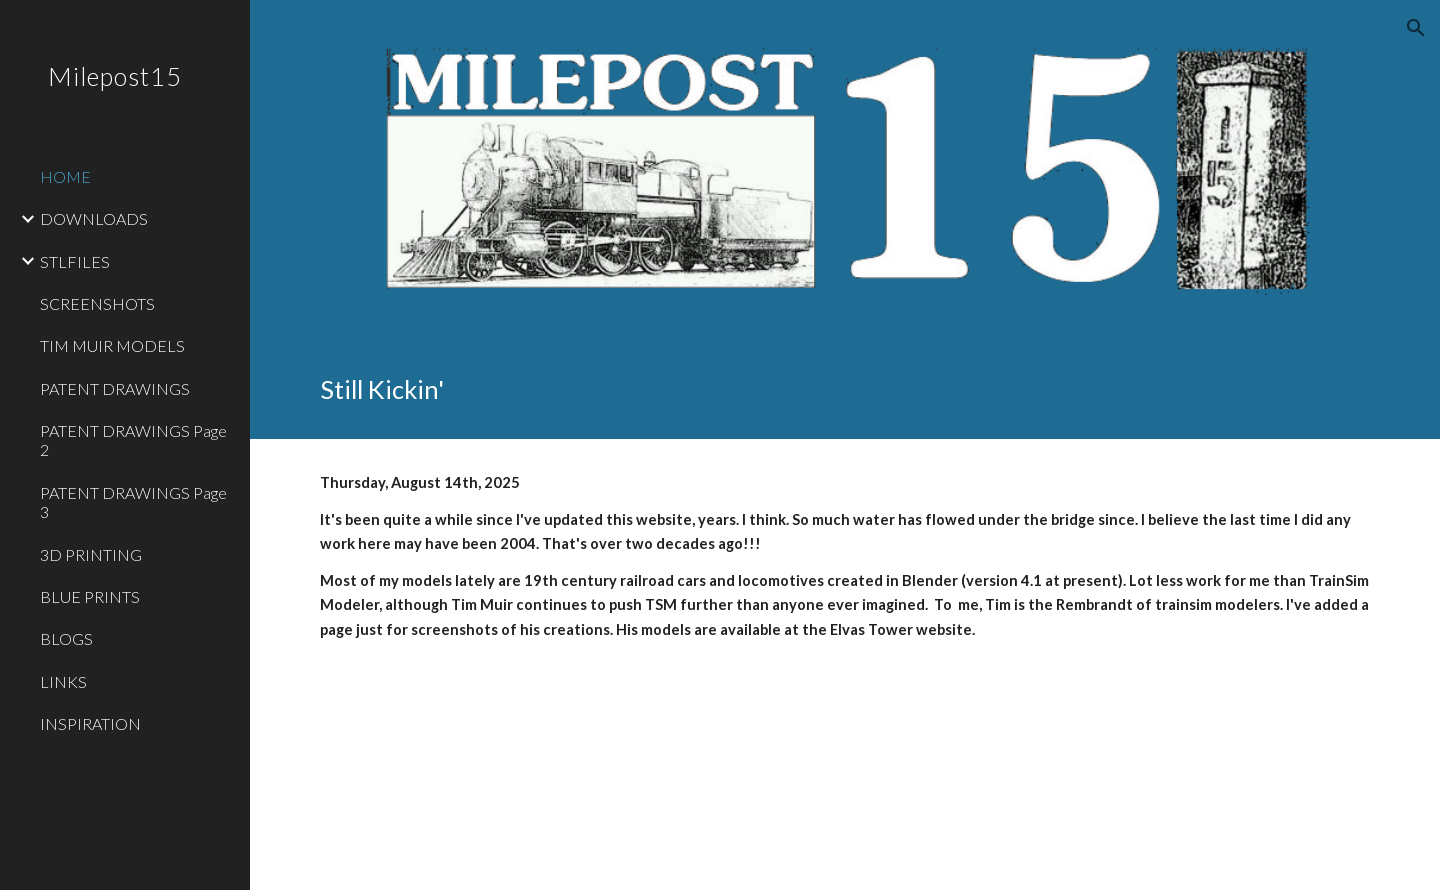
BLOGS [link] (66, 638)
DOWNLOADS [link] (94, 218)
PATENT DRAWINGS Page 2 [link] (133, 440)
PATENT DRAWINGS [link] (115, 388)
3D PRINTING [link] (91, 554)
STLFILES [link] (75, 261)
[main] (845, 389)
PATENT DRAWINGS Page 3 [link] (133, 502)
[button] (1416, 28)
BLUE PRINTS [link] (90, 596)
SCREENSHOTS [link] (97, 303)
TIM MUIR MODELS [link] (112, 345)
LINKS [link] (63, 681)
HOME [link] (65, 176)
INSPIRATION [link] (90, 723)
